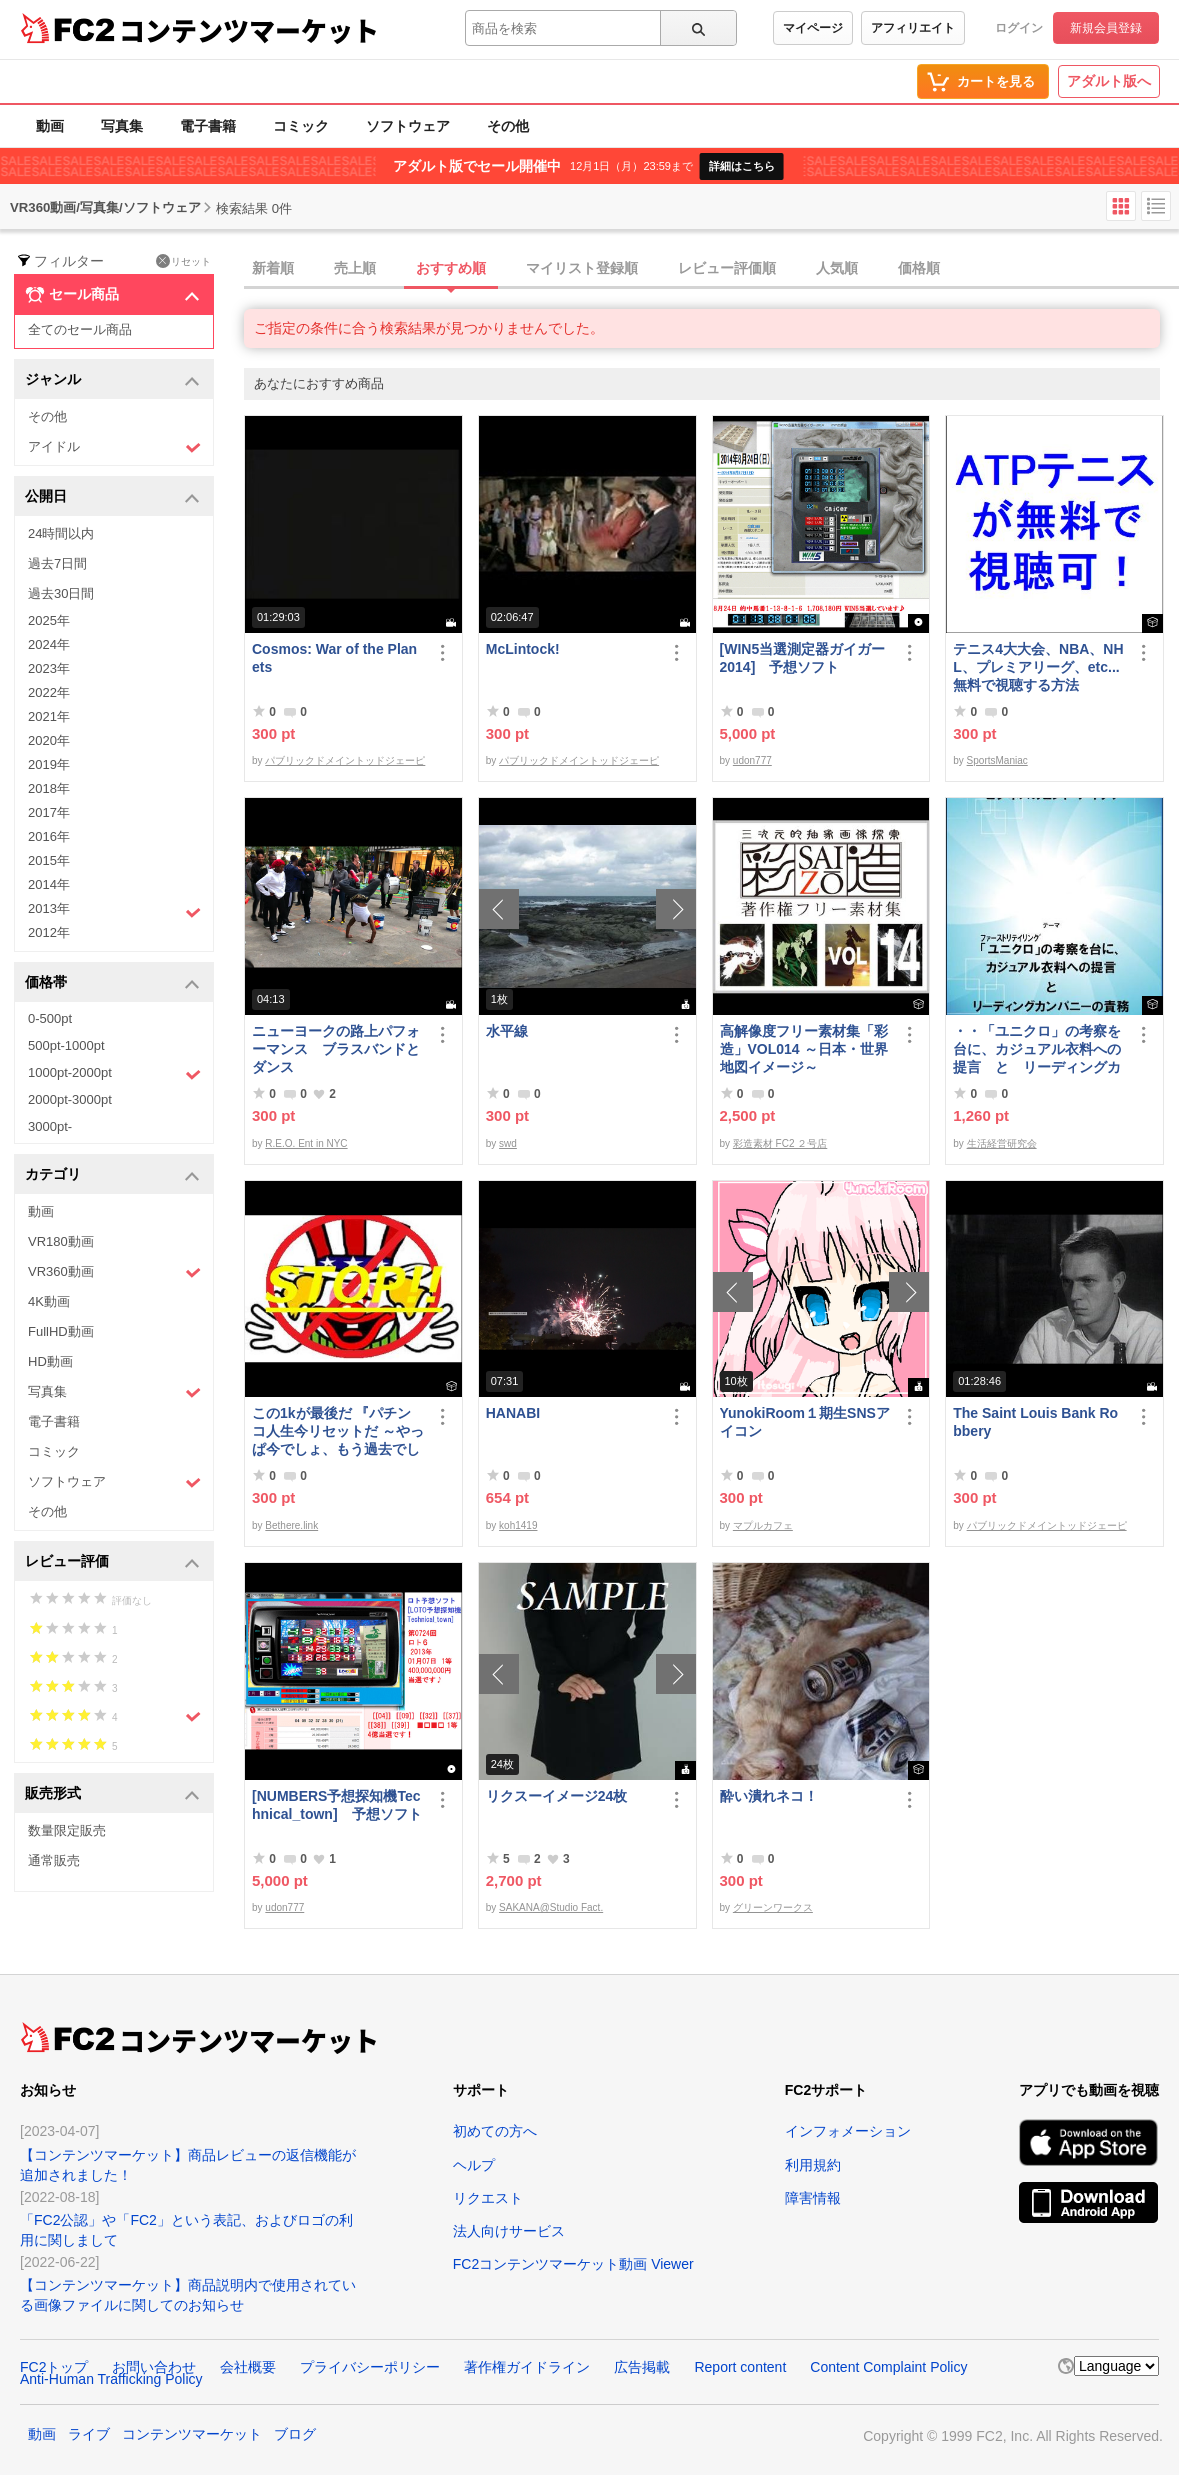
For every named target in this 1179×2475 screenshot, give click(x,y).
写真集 (122, 126)
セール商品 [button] (112, 295)
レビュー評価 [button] (112, 1562)
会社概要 (248, 2367)
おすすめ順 (451, 268)
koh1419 (518, 1525)
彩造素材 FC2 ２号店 (780, 1143)
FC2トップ (54, 2367)
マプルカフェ (763, 1525)
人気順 (837, 268)
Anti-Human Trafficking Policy (111, 2379)
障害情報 (813, 2198)
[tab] (711, 269)
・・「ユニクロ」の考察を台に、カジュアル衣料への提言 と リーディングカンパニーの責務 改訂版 (1037, 1049)
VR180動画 (61, 1241)
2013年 (114, 911)
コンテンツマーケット (249, 30)
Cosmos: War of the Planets (334, 658)
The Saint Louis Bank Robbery (1035, 1422)
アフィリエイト (913, 28)
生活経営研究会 (1002, 1143)
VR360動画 (114, 1272)
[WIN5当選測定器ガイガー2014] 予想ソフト (803, 658)
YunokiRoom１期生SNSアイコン (805, 1422)
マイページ (813, 28)
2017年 (49, 812)
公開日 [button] (112, 497)
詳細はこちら (742, 166)
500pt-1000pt (66, 1045)
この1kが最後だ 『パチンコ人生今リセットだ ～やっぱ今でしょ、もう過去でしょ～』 (338, 1431)
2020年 (49, 740)
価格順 (919, 268)
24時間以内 (61, 533)
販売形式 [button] (112, 1794)
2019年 (49, 764)
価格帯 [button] (112, 983)
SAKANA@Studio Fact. (551, 1907)
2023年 (49, 668)
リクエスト (488, 2198)
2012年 (49, 932)
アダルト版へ (1109, 81)
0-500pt (50, 1018)
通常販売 (54, 1860)
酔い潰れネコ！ (769, 1796)
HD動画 (50, 1361)
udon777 (752, 760)
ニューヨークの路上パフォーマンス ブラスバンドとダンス (336, 1049)
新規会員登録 (1106, 28)
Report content (740, 2367)
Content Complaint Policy (888, 2367)
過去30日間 (61, 593)
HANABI (513, 1413)
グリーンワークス (773, 1907)
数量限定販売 (67, 1830)
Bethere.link (291, 1525)
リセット (183, 261)
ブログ (295, 2434)
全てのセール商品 (80, 329)
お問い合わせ (154, 2367)
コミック (301, 126)
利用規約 (813, 2165)
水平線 (507, 1031)
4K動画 (49, 1301)
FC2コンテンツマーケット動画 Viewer (573, 2264)
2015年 (49, 860)
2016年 (49, 836)
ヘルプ (474, 2165)
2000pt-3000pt (70, 1099)
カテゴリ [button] (112, 1175)
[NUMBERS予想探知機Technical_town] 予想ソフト (337, 1805)
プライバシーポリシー (370, 2367)
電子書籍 (208, 126)
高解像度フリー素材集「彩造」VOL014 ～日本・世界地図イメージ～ (804, 1049)
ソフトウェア (408, 126)
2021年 (49, 716)
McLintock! (523, 649)
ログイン (1019, 28)
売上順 (355, 268)
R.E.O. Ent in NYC (306, 1143)
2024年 (49, 644)
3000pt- (50, 1126)
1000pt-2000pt (114, 1074)
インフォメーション (848, 2131)
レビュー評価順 (727, 268)
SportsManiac (997, 760)
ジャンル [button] (112, 380)
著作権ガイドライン (527, 2367)
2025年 (49, 620)
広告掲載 (642, 2367)
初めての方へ (495, 2131)
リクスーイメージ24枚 (557, 1796)
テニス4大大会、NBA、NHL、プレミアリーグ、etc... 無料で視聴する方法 (1038, 667)
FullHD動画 (61, 1331)
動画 (50, 126)
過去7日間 (57, 563)
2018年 (49, 788)
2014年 (49, 884)
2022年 (49, 692)
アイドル (114, 447)
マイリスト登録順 (582, 268)
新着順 (273, 268)
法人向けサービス (509, 2231)
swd (508, 1143)
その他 (508, 126)
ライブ (89, 2434)
